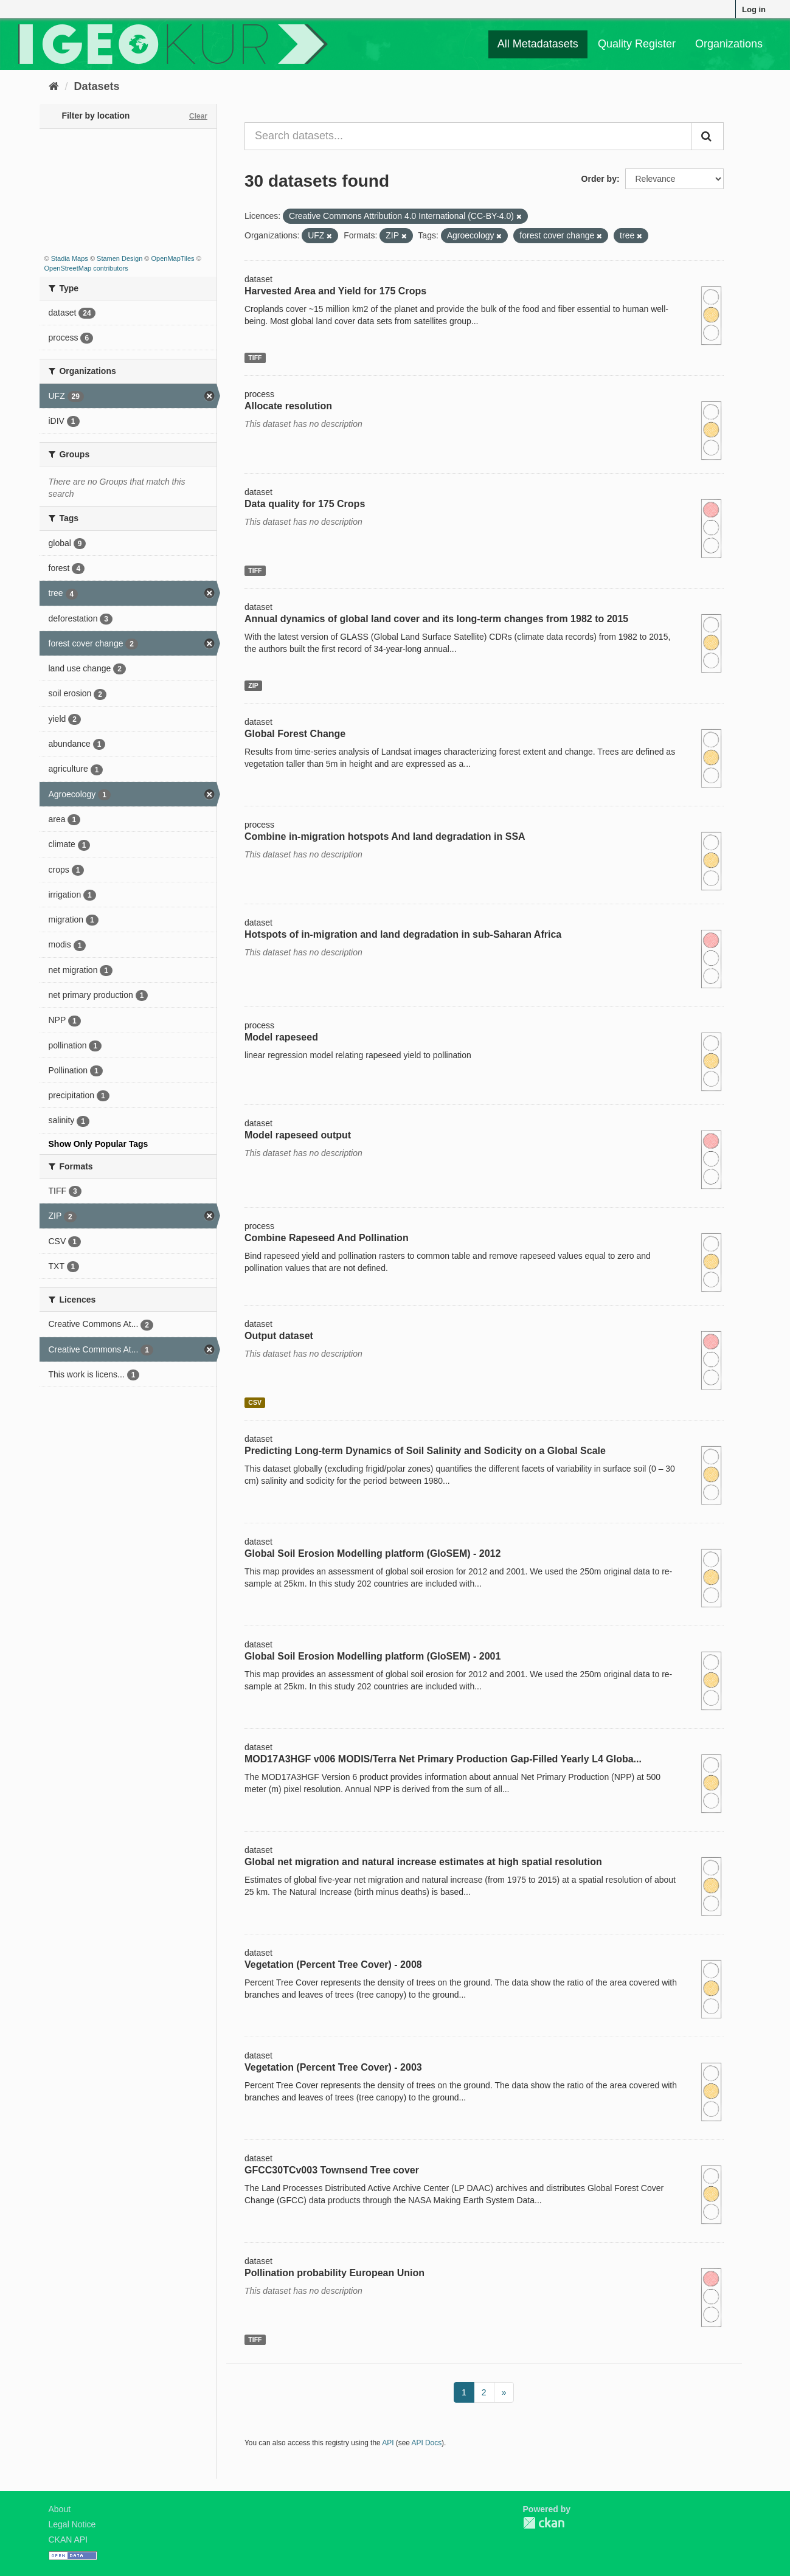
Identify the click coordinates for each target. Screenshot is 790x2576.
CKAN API (68, 2539)
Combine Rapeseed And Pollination (326, 1238)
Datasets (97, 86)
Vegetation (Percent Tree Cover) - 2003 (333, 2067)
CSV (255, 1402)
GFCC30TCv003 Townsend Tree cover (331, 2170)
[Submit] (707, 136)
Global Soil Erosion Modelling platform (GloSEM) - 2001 (372, 1656)
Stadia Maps (69, 258)
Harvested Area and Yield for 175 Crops (335, 291)
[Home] (54, 86)
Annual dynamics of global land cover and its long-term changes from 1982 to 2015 (436, 619)
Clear (198, 116)
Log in (754, 9)
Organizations (729, 44)
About (60, 2509)
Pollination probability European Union (334, 2273)
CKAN (543, 2522)
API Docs (427, 2443)
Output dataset (278, 1336)
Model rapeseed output (297, 1135)
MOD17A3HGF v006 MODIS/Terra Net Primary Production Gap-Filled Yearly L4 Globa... (443, 1759)
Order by (599, 179)
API (387, 2443)
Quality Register (637, 44)
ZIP (253, 685)
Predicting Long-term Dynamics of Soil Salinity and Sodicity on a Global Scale (425, 1451)
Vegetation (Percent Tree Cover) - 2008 (333, 1964)
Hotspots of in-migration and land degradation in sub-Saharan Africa (402, 934)
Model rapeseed (281, 1037)
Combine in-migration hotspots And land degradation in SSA (384, 836)
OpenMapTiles (172, 258)
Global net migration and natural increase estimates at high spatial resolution (423, 1862)
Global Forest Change (294, 734)
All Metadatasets (537, 44)
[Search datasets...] (467, 136)
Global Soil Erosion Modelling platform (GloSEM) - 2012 (372, 1553)
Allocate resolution (288, 406)
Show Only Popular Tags (98, 1144)
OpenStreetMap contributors (86, 268)
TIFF (255, 357)
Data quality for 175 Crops (304, 504)
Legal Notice (72, 2524)
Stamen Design (119, 258)
